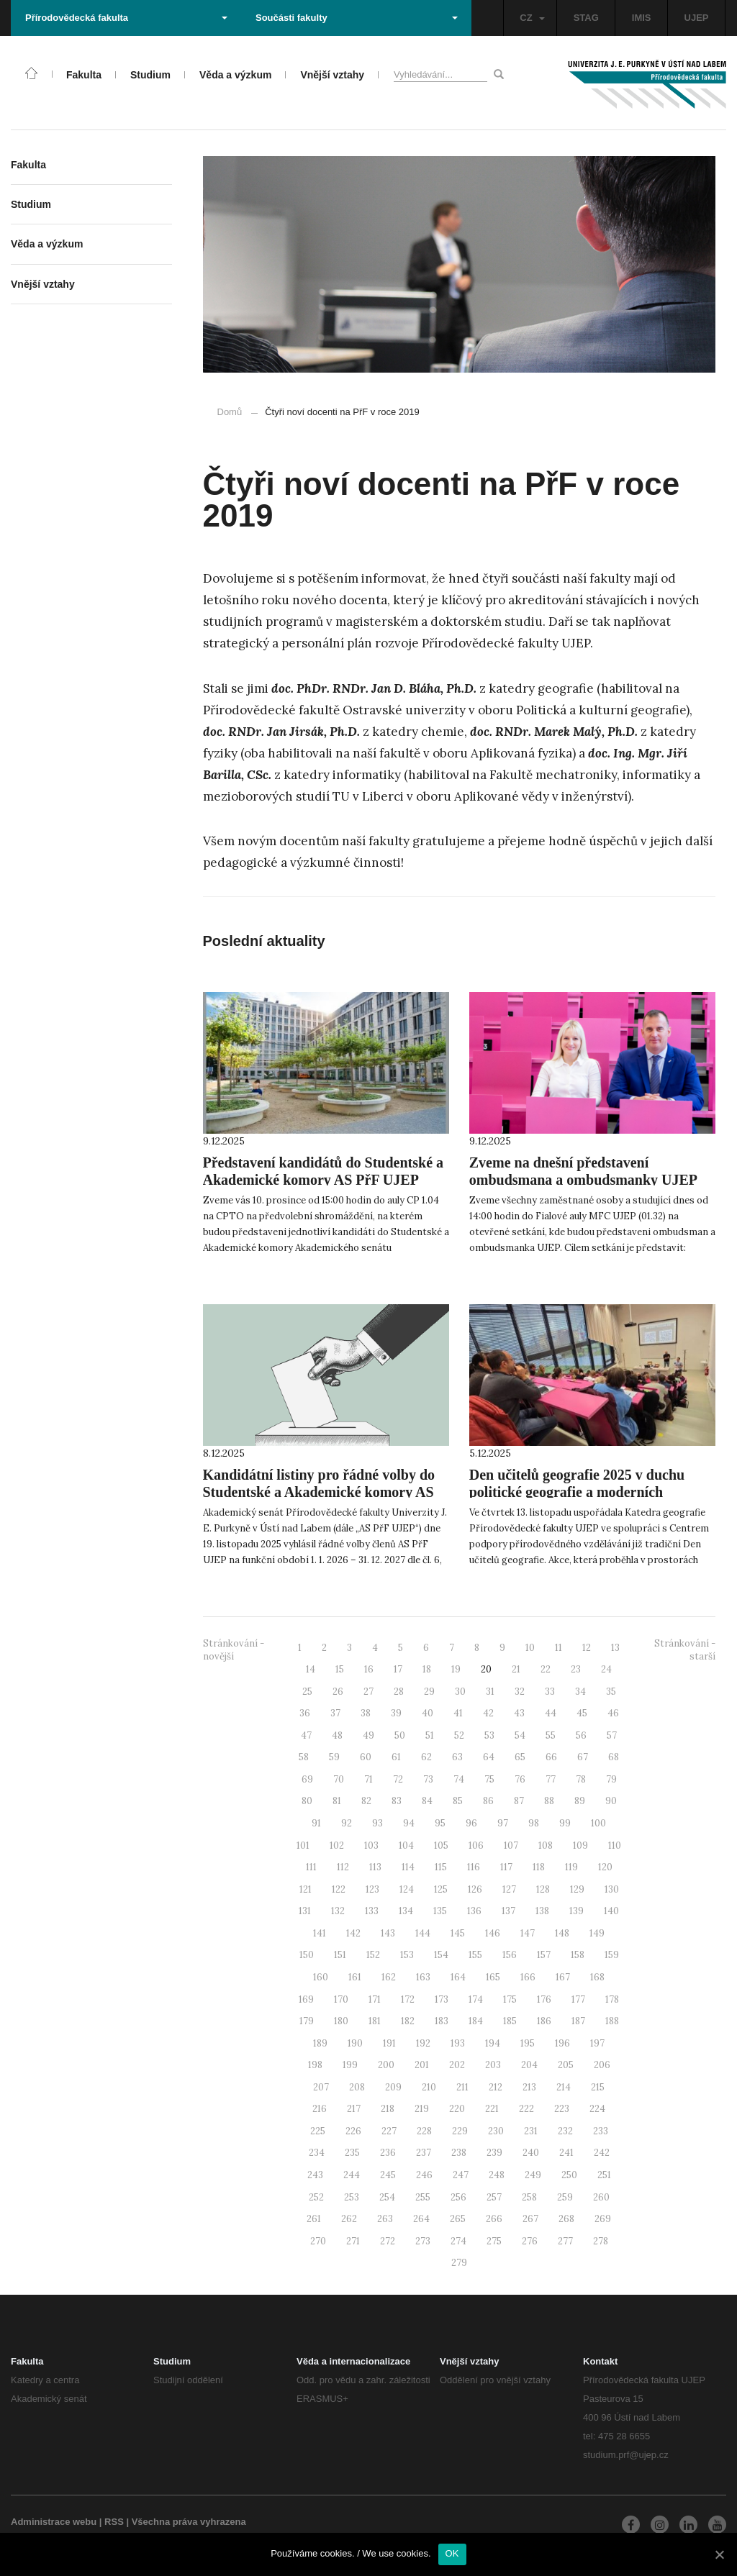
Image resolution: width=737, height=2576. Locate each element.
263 (385, 2219)
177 (578, 1999)
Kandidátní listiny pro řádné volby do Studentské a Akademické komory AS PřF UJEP (319, 1492)
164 (458, 1977)
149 (597, 1933)
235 (352, 2153)
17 (398, 1669)
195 (527, 2043)
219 (422, 2109)
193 (458, 2043)
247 (461, 2175)
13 (615, 1648)
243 (315, 2175)
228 (424, 2131)
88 (549, 1801)
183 (441, 2021)
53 (489, 1735)
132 (338, 1911)
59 (334, 1757)
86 (488, 1801)
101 (303, 1845)
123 (372, 1889)
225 (317, 2131)
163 (423, 1977)
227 (389, 2131)
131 (305, 1911)
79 (611, 1779)
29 (429, 1691)
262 (349, 2219)
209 (393, 2087)
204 (529, 2065)
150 (306, 1955)
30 (460, 1691)
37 (335, 1713)
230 (496, 2131)
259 (565, 2197)
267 (530, 2219)
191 (389, 2043)
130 (612, 1889)
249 (533, 2175)
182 (408, 2021)
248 (497, 2175)
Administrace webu (53, 2521)
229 (460, 2131)
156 (509, 1955)
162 (388, 1977)
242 (602, 2153)
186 (544, 2021)
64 (488, 1757)
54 (520, 1735)
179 (306, 2021)
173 (441, 1999)
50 (399, 1735)
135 (440, 1911)
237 (423, 2153)
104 (406, 1845)
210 (429, 2087)
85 (458, 1801)
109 (580, 1845)
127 (509, 1889)
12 (586, 1648)
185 (510, 2021)
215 (598, 2087)
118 (539, 1867)
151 (340, 1955)
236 (388, 2153)
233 (600, 2131)
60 (365, 1757)
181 (374, 2021)
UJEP (696, 17)
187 (578, 2021)
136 (474, 1911)
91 (316, 1823)
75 (489, 1779)
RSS (114, 2521)
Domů (230, 411)
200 (386, 2065)
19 (456, 1669)
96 (471, 1823)
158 (577, 1955)
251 (604, 2175)
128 (543, 1889)
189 (320, 2043)
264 (421, 2219)
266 (494, 2219)
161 (354, 1977)
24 (606, 1669)
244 (351, 2175)
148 (562, 1933)
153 (407, 1955)
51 (429, 1735)
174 (476, 1999)
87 (519, 1801)
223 (561, 2109)
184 (476, 2021)
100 (598, 1823)
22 (546, 1669)
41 (458, 1713)
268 (566, 2219)
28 (399, 1691)
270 (318, 2241)
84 (427, 1801)
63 (457, 1757)
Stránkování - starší (684, 1650)
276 (530, 2241)
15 (339, 1669)
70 (338, 1779)
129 (577, 1889)
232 (565, 2131)
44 (550, 1713)
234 (317, 2153)
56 (581, 1735)
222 (526, 2109)
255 (422, 2197)
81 (337, 1801)
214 (563, 2087)
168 (597, 1977)
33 (550, 1691)
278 (600, 2241)
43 (519, 1713)
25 (307, 1691)
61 (396, 1757)
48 (337, 1735)
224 (597, 2109)
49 (368, 1735)
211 (462, 2087)
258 (529, 2197)
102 (337, 1845)
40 (427, 1713)
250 (569, 2175)
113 (375, 1867)
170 (341, 1999)
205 (566, 2065)
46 (613, 1713)
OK (452, 2553)
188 (612, 2021)
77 (551, 1779)
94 (409, 1823)
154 (441, 1955)
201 (422, 2065)
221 (492, 2109)
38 (366, 1713)
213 (529, 2087)
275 (494, 2241)
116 (473, 1867)
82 (366, 1801)
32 (520, 1691)
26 (338, 1691)
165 (493, 1977)
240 (531, 2153)
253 (351, 2197)
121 (305, 1889)
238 (458, 2153)
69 (307, 1779)
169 (306, 1999)
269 (602, 2219)
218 (387, 2109)
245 (388, 2175)
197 (597, 2043)
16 (369, 1669)
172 (408, 1999)
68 (613, 1757)
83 (397, 1801)
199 (350, 2065)
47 (306, 1735)
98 (533, 1823)
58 (304, 1757)
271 (353, 2241)
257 (494, 2197)
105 (441, 1845)
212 (495, 2087)
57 (612, 1735)
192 (423, 2043)
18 (426, 1669)
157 (544, 1955)
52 (459, 1735)
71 (368, 1779)
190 (355, 2043)
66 (551, 1757)
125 (441, 1889)
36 (304, 1713)
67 (582, 1757)
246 (424, 2175)
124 (406, 1889)
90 (611, 1801)
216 (319, 2109)
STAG (586, 17)
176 (544, 1999)
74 (458, 1779)
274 (458, 2241)
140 (611, 1911)
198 (315, 2065)
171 (374, 1999)
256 (458, 2197)
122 (338, 1889)
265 (458, 2219)
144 (422, 1933)
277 (565, 2241)
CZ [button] (532, 17)
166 (527, 1977)
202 (457, 2065)
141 (319, 1933)
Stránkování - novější (233, 1650)
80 (307, 1801)
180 (341, 2021)
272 (387, 2241)
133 (372, 1911)
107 (511, 1845)
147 (527, 1933)
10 (530, 1648)
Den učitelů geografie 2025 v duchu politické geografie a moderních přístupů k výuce (576, 1492)
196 (562, 2043)
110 (614, 1845)
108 (545, 1845)
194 (492, 2043)
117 (506, 1867)
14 (310, 1669)
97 (502, 1823)
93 (377, 1823)
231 (531, 2131)
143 (388, 1933)
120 (605, 1867)
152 (373, 1955)
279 (459, 2263)
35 (611, 1691)
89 (579, 1801)
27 (368, 1691)
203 (493, 2065)
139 (576, 1911)
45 (582, 1713)
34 (580, 1691)
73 (428, 1779)
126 (475, 1889)
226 (353, 2131)
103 (371, 1845)
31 (490, 1691)
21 (516, 1669)
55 (551, 1735)
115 (441, 1867)
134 (406, 1911)
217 (354, 2109)
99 (565, 1823)
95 (440, 1823)
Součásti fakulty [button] (357, 17)
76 (520, 1779)
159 (612, 1955)
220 (457, 2109)
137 (508, 1911)
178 (612, 1999)
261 (314, 2219)
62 (426, 1757)
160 (320, 1977)
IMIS (641, 17)
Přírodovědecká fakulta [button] (126, 17)
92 (346, 1823)
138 (542, 1911)
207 (321, 2087)
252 (316, 2197)
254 (387, 2197)
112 (343, 1867)
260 (601, 2197)
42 (488, 1713)
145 (458, 1933)
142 (353, 1933)
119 (571, 1867)
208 (357, 2087)
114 (408, 1867)
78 (581, 1779)
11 (558, 1648)
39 (396, 1713)
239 (494, 2153)
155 (475, 1955)
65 (520, 1757)
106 (476, 1845)
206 (602, 2065)
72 (398, 1779)
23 (576, 1669)
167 (563, 1977)
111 (311, 1867)
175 (510, 1999)
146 (492, 1933)
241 (566, 2153)
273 (422, 2241)
